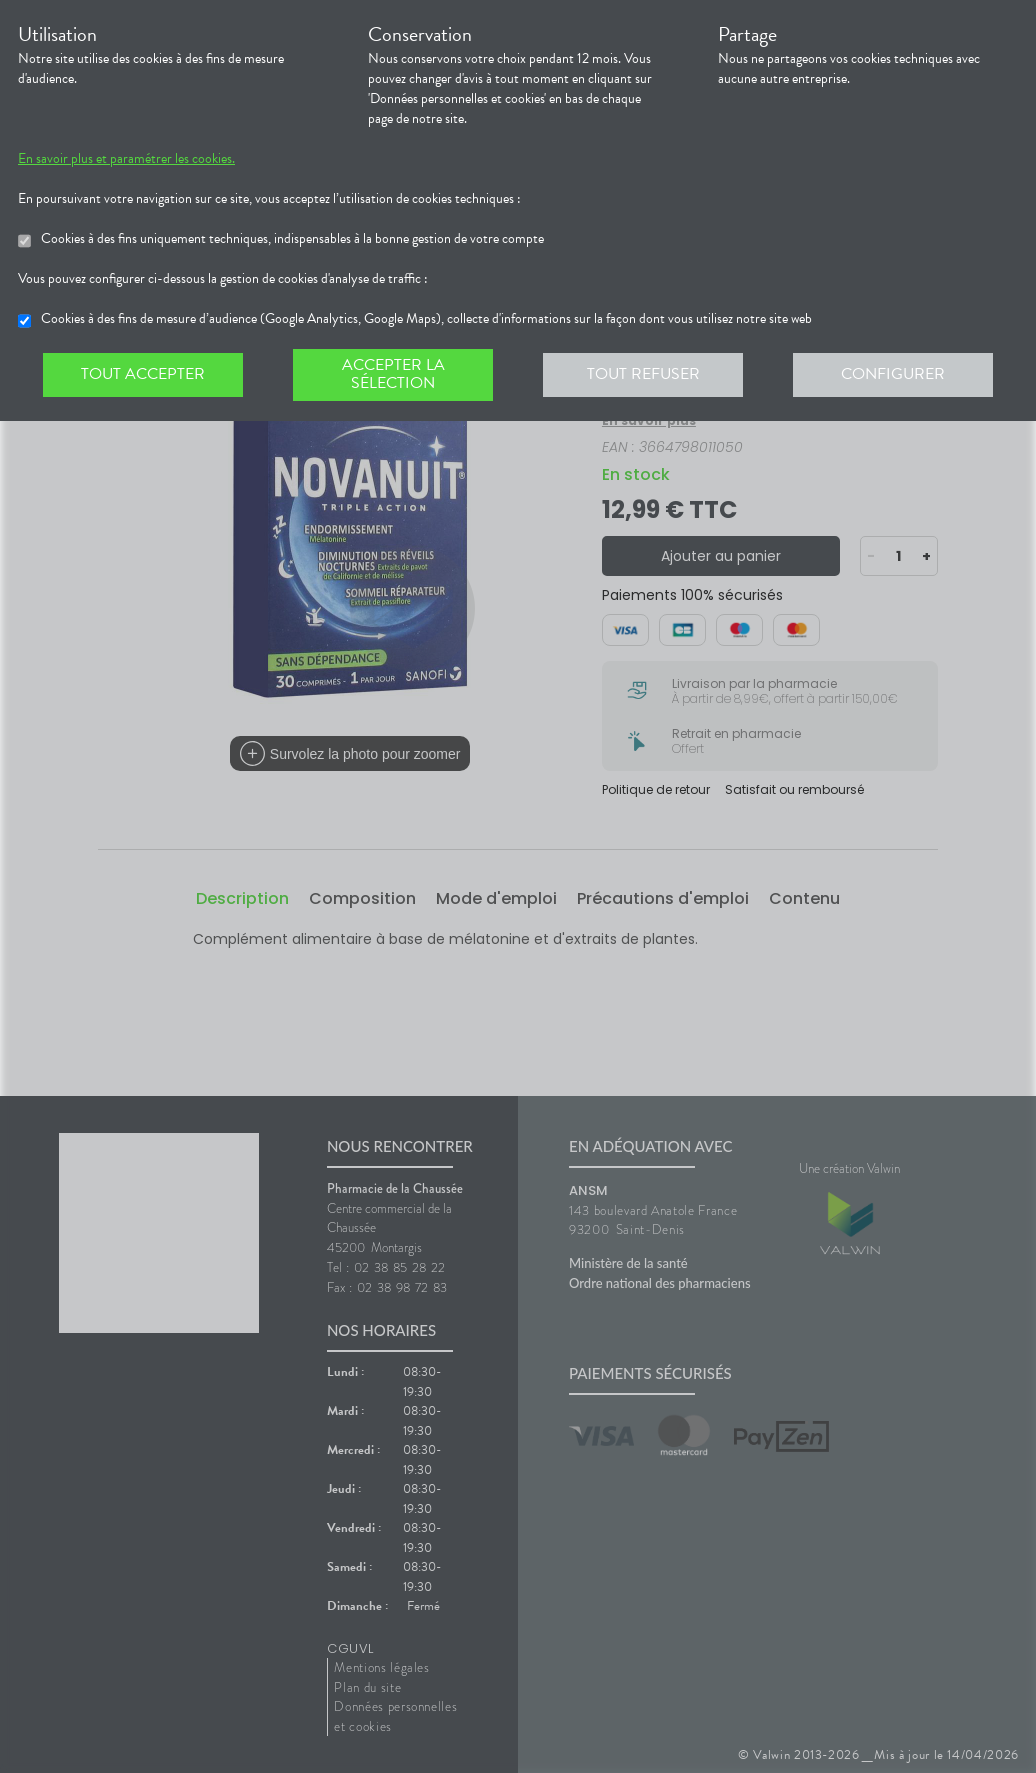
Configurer (893, 374)
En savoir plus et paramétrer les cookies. (144, 159)
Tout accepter (143, 374)
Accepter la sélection (392, 374)
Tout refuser (643, 374)
